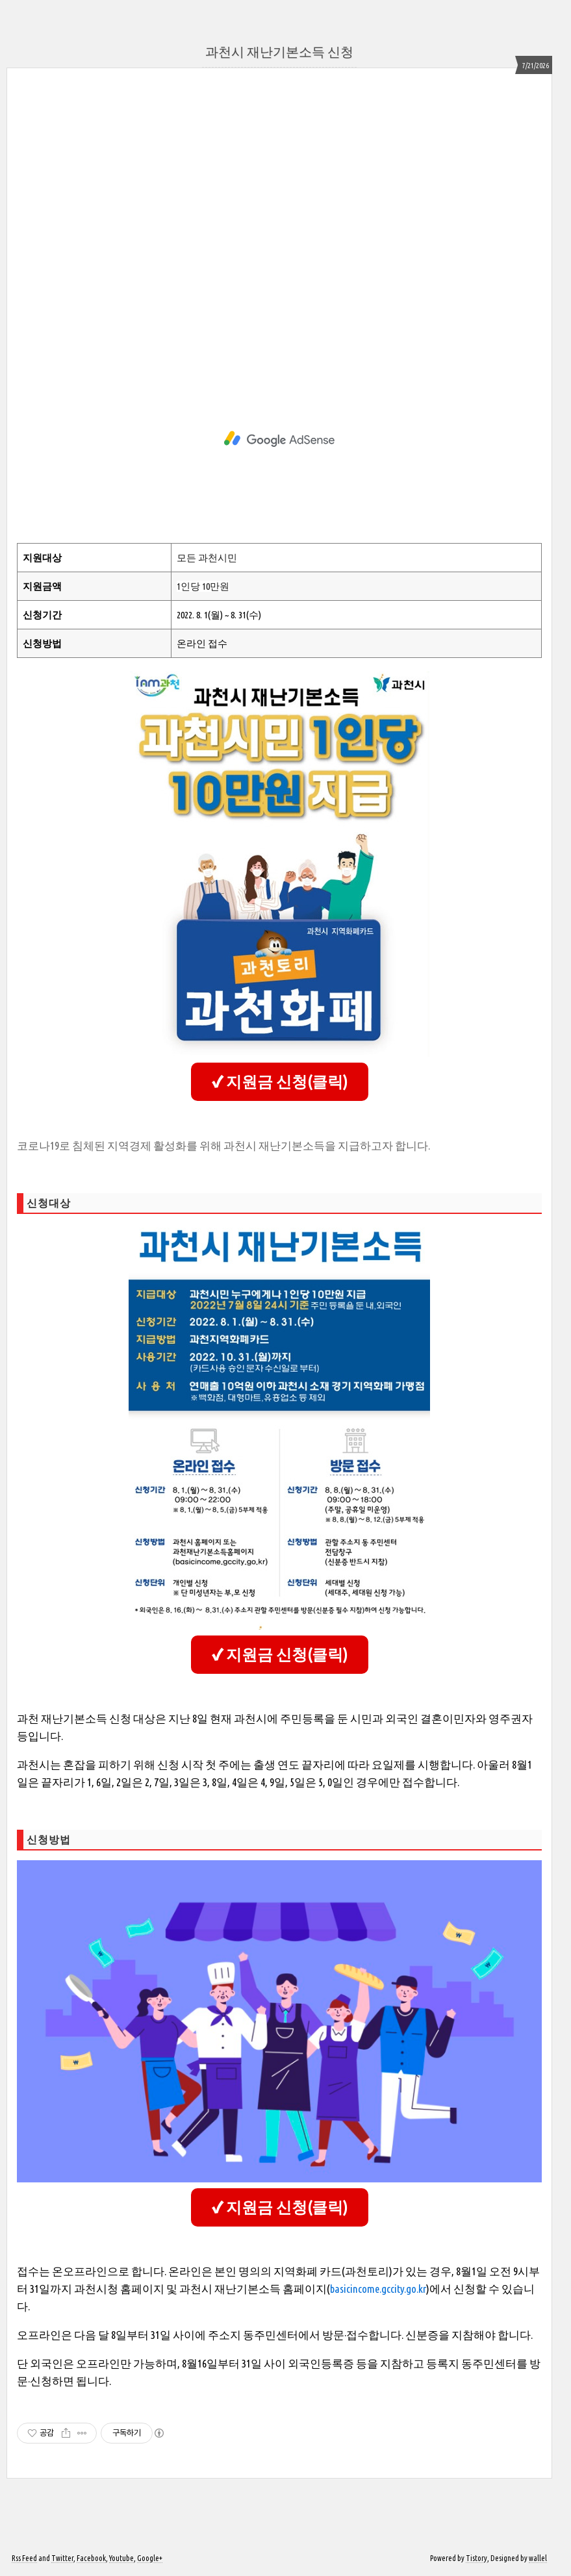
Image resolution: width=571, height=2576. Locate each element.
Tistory (476, 2558)
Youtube (121, 2558)
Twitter (62, 2558)
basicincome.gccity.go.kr (378, 2288)
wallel (538, 2558)
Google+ (149, 2558)
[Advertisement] (279, 225)
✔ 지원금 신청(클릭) (280, 1082)
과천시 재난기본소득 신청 (279, 51)
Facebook (91, 2558)
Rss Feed (24, 2558)
